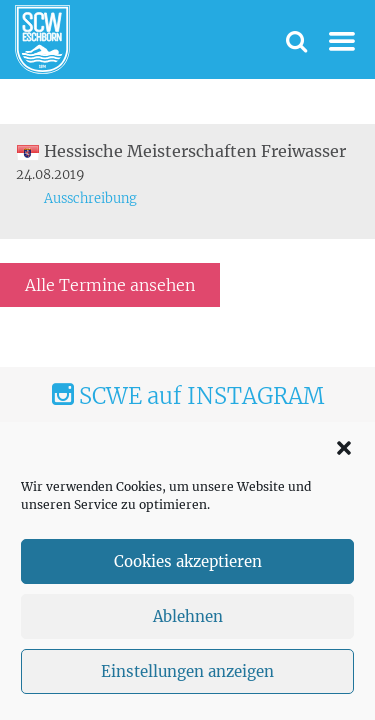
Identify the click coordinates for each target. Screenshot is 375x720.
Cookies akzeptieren (188, 561)
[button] (344, 448)
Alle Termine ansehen (110, 285)
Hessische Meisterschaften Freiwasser (181, 151)
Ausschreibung (90, 198)
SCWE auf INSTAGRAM (188, 396)
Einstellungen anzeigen (187, 671)
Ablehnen (188, 616)
